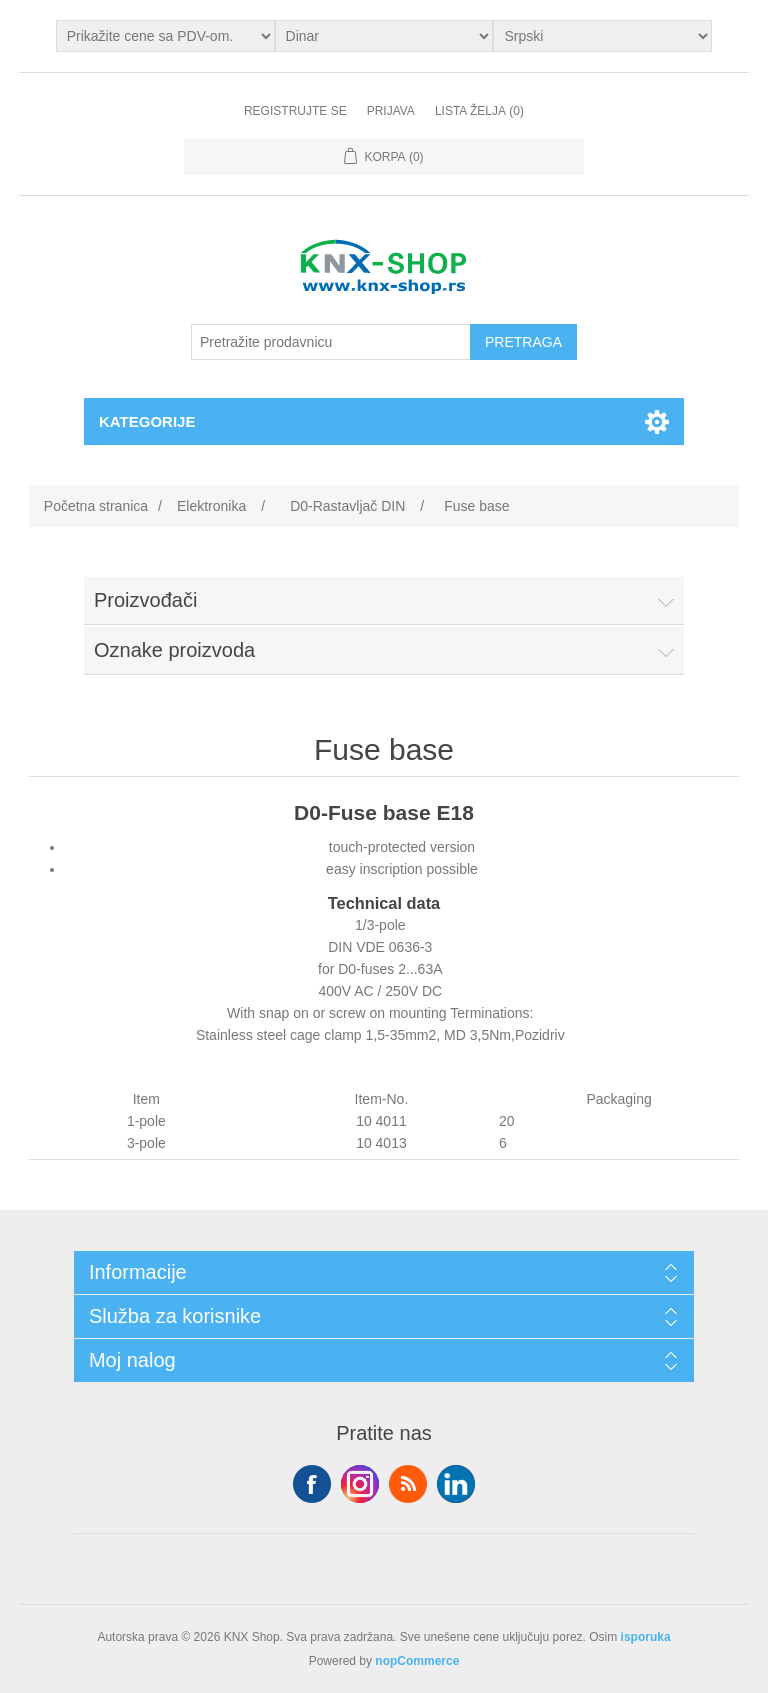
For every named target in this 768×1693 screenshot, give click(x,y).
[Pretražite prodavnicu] (331, 342)
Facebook (312, 1484)
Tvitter (360, 1484)
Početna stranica (96, 506)
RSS (408, 1484)
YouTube (456, 1484)
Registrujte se (295, 111)
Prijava (391, 111)
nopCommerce (417, 1661)
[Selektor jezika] (602, 36)
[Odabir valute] (384, 36)
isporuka (646, 1637)
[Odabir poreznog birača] (165, 36)
